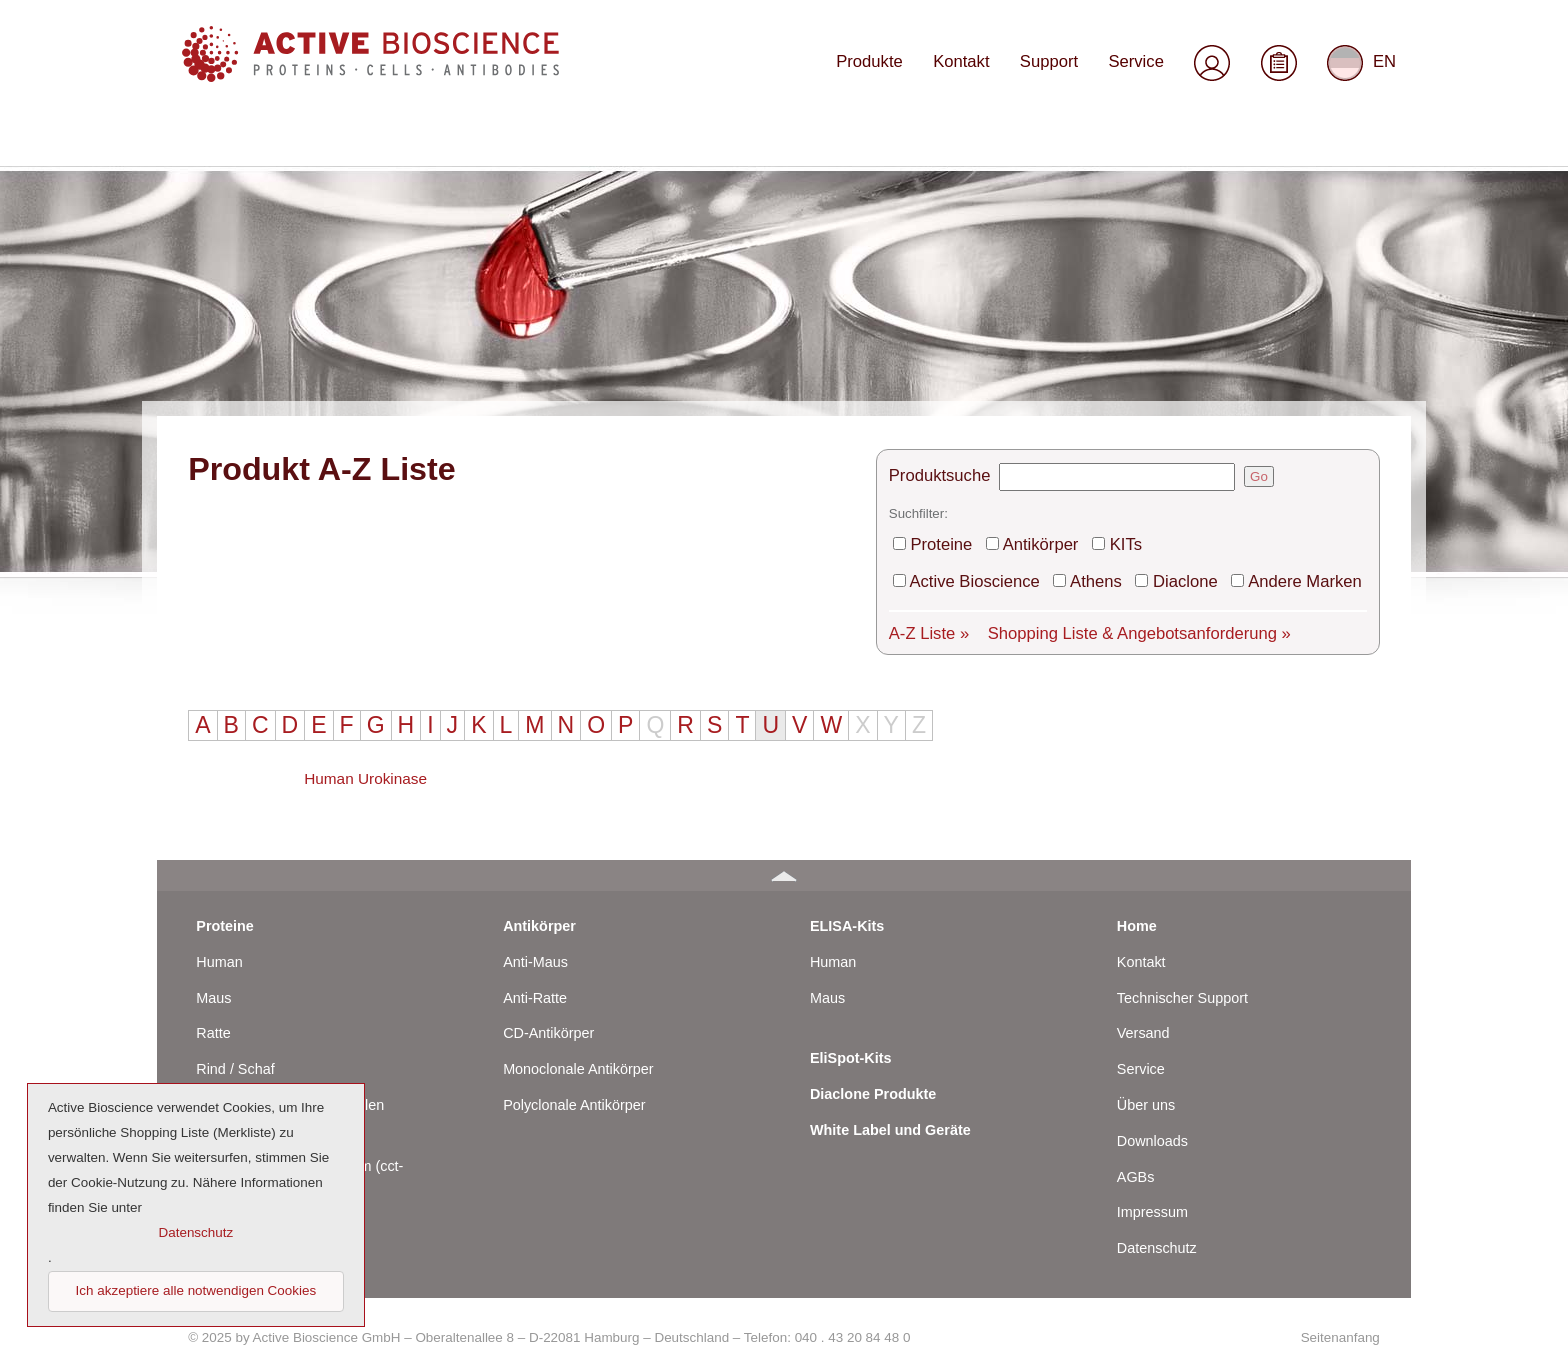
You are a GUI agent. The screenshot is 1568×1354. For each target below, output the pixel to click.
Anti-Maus (535, 949)
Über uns (1146, 1092)
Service (1139, 77)
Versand (1143, 1021)
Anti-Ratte (535, 985)
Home (1137, 913)
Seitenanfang (1340, 1324)
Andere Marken (1309, 358)
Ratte (213, 1021)
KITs (1142, 323)
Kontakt (974, 77)
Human (219, 949)
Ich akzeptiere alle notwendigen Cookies (196, 1290)
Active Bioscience (999, 358)
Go (1281, 258)
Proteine (968, 323)
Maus (213, 985)
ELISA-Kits (847, 913)
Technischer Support (1182, 985)
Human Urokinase (365, 587)
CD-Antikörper (548, 1021)
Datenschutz (1157, 1235)
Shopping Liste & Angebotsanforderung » (1150, 408)
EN (1362, 79)
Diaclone (1197, 358)
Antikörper (1062, 323)
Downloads (1152, 1128)
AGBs (1136, 1164)
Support (1057, 77)
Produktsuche (965, 257)
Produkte (886, 77)
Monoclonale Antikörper (578, 1056)
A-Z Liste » (955, 408)
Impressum (1152, 1200)
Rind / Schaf (235, 1056)
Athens (1113, 358)
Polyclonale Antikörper (574, 1092)
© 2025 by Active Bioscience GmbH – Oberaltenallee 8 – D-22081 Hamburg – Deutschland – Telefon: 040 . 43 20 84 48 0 (549, 1324)
